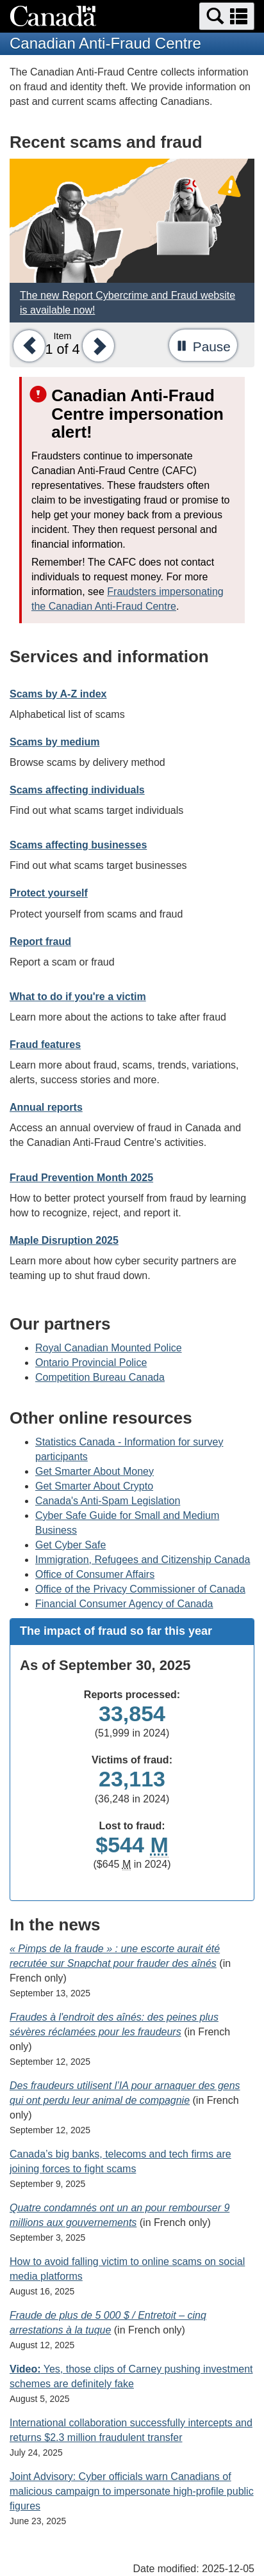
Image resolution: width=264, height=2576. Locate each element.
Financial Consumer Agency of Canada (124, 1603)
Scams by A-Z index (58, 693)
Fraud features (45, 1044)
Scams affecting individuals (77, 789)
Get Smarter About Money (94, 1471)
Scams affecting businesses (78, 844)
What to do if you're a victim (78, 996)
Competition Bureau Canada (100, 1377)
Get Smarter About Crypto (94, 1486)
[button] (226, 16)
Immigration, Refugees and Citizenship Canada (142, 1559)
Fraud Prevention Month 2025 (81, 1177)
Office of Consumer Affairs (94, 1574)
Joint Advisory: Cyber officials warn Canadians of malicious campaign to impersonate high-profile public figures (132, 2491)
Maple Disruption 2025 (64, 1240)
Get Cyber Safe (70, 1544)
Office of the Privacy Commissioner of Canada (140, 1589)
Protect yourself (49, 892)
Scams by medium (55, 741)
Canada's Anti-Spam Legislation (107, 1500)
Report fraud (40, 941)
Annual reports (46, 1107)
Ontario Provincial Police (91, 1362)
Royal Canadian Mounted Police (108, 1347)
